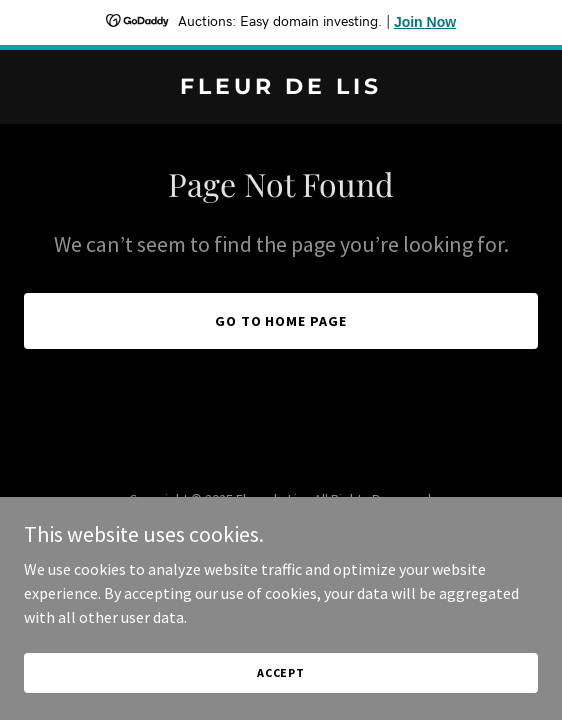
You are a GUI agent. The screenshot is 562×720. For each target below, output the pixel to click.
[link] (281, 88)
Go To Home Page (281, 321)
